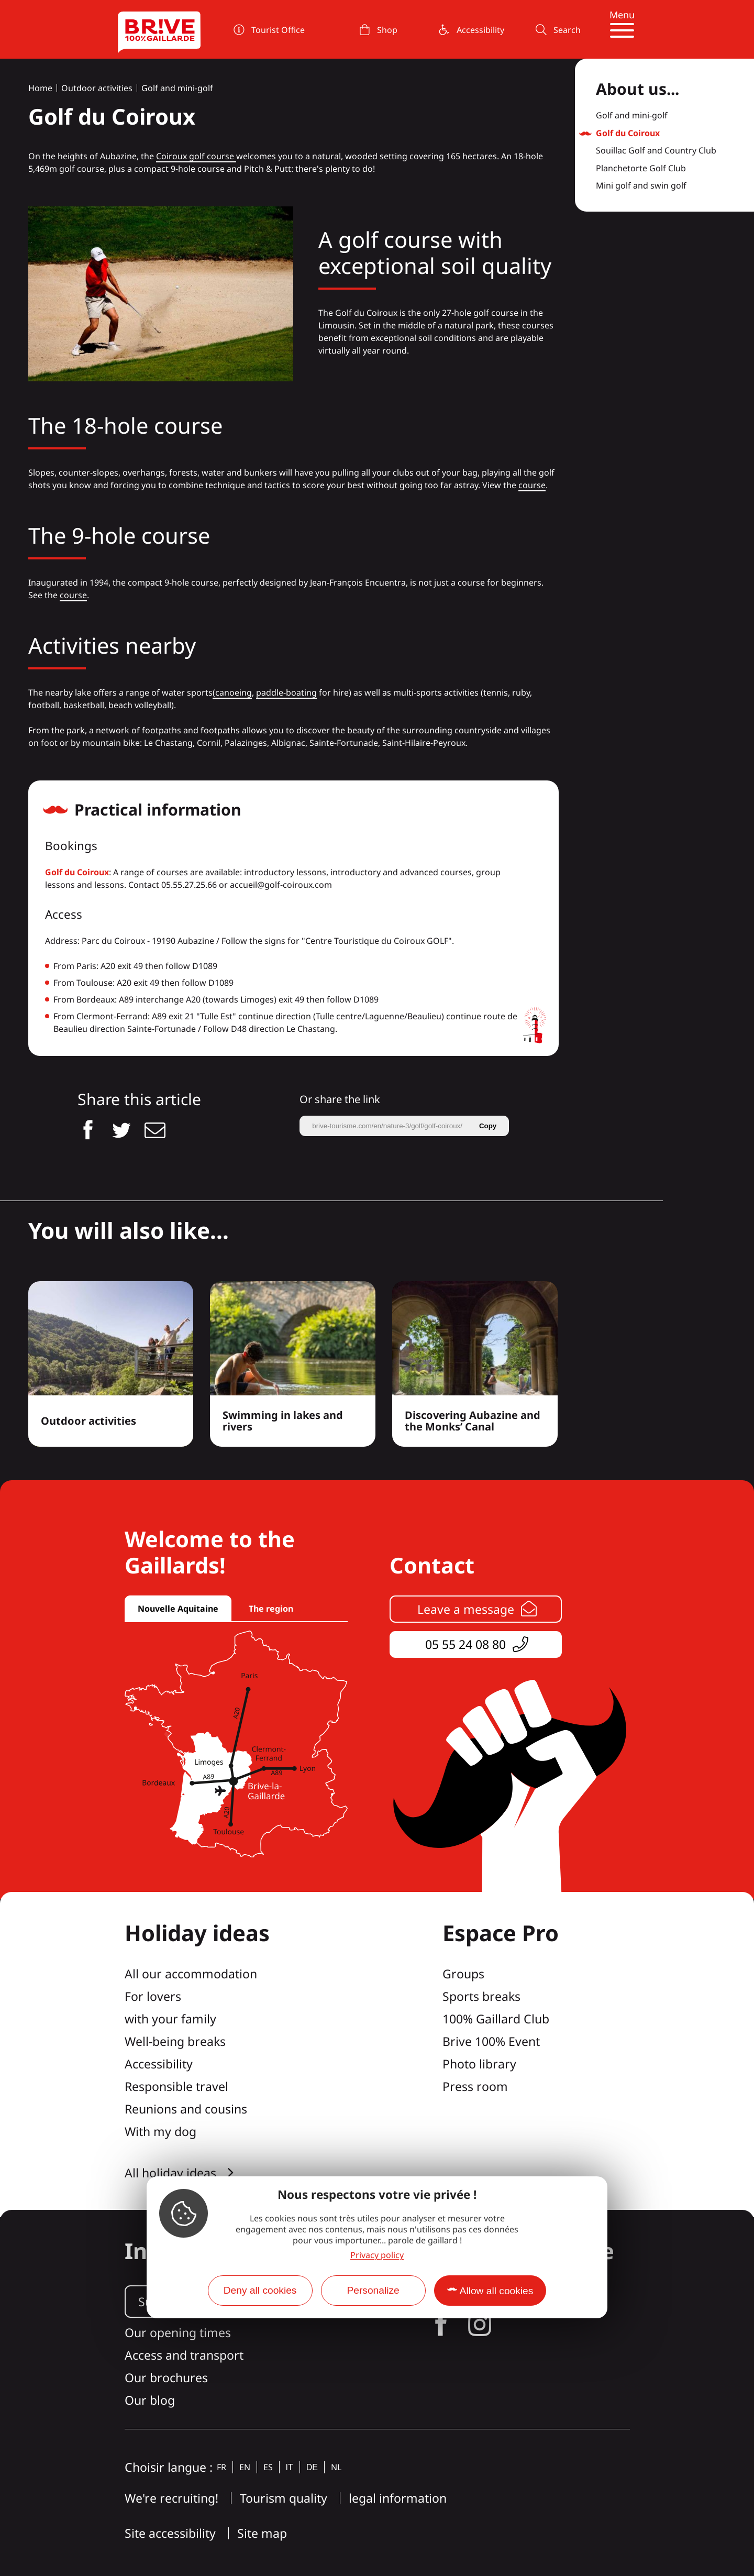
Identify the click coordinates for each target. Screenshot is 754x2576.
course (532, 485)
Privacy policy (377, 2255)
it (289, 2467)
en (244, 2467)
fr (221, 2467)
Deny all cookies (260, 2290)
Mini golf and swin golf (641, 186)
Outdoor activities (96, 88)
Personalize (373, 2290)
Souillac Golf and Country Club (656, 151)
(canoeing (232, 692)
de (312, 2467)
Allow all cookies (497, 2290)
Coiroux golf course (196, 156)
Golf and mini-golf (177, 88)
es (268, 2467)
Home (40, 88)
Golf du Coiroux (77, 872)
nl (336, 2467)
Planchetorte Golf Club (641, 168)
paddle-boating (286, 692)
